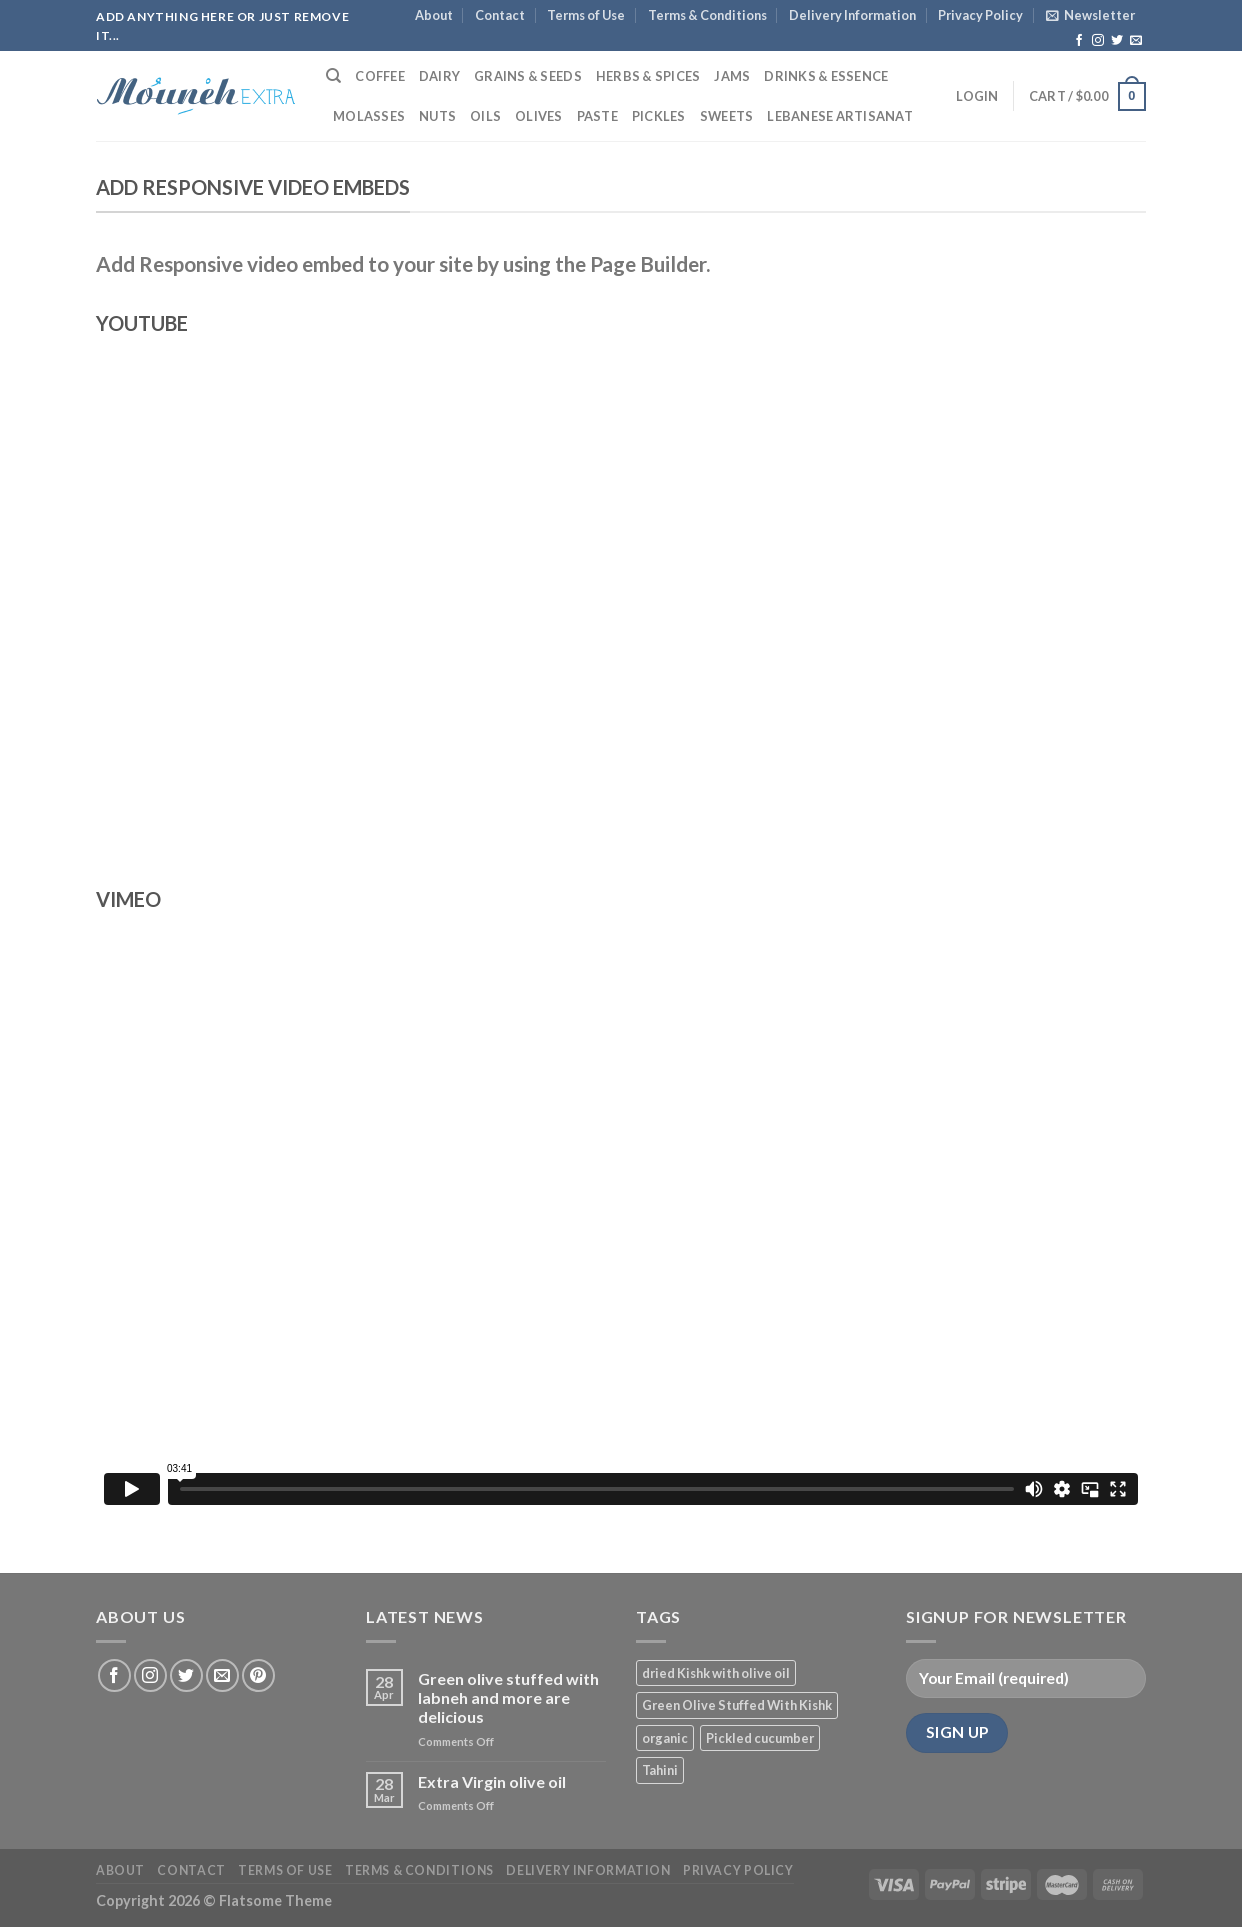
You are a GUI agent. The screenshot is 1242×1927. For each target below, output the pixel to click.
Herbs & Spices (648, 76)
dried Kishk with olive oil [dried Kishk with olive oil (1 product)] (716, 1673)
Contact (500, 15)
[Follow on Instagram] (1098, 41)
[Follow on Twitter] (1117, 41)
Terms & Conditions (707, 15)
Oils (485, 116)
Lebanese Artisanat (840, 116)
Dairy (439, 76)
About (434, 15)
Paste (597, 116)
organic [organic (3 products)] (665, 1738)
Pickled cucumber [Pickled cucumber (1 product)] (760, 1738)
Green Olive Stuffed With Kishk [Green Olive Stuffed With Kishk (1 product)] (737, 1705)
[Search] (333, 76)
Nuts (437, 116)
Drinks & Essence (826, 76)
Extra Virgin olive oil (492, 1781)
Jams (732, 76)
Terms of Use (586, 15)
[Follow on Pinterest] (258, 1675)
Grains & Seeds (528, 76)
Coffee (380, 76)
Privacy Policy (980, 15)
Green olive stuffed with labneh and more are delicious (508, 1697)
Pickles (659, 116)
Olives (539, 116)
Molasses (369, 116)
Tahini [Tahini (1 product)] (660, 1770)
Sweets (727, 116)
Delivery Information (852, 15)
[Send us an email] (1136, 41)
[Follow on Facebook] (1079, 41)
